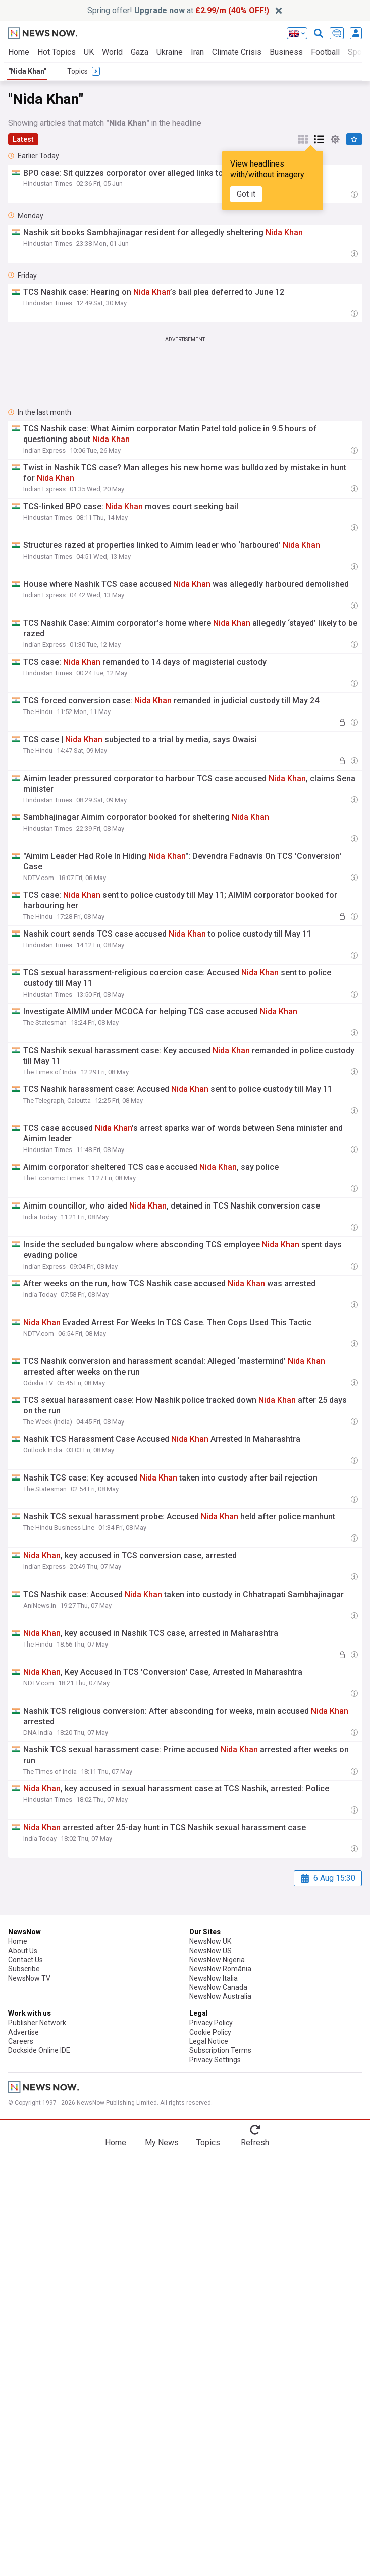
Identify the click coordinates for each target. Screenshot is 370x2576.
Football (325, 52)
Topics (208, 2142)
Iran (197, 52)
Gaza (139, 52)
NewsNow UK (210, 1941)
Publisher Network (37, 2023)
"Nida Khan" (27, 71)
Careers (20, 2041)
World (112, 52)
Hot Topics (56, 52)
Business (286, 52)
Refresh (255, 2142)
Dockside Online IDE (39, 2050)
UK (89, 52)
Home (18, 52)
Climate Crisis (236, 52)
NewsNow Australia (220, 1996)
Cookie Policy (210, 2032)
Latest (23, 139)
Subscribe (24, 1969)
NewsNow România (220, 1969)
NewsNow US (210, 1951)
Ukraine (169, 52)
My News (162, 2142)
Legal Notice (208, 2041)
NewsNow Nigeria (217, 1960)
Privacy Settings (215, 2060)
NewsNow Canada (218, 1987)
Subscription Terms (220, 2050)
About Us (22, 1951)
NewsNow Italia (213, 1978)
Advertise (23, 2032)
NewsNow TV (29, 1978)
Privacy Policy (211, 2023)
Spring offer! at (178, 10)
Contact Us (25, 1960)
